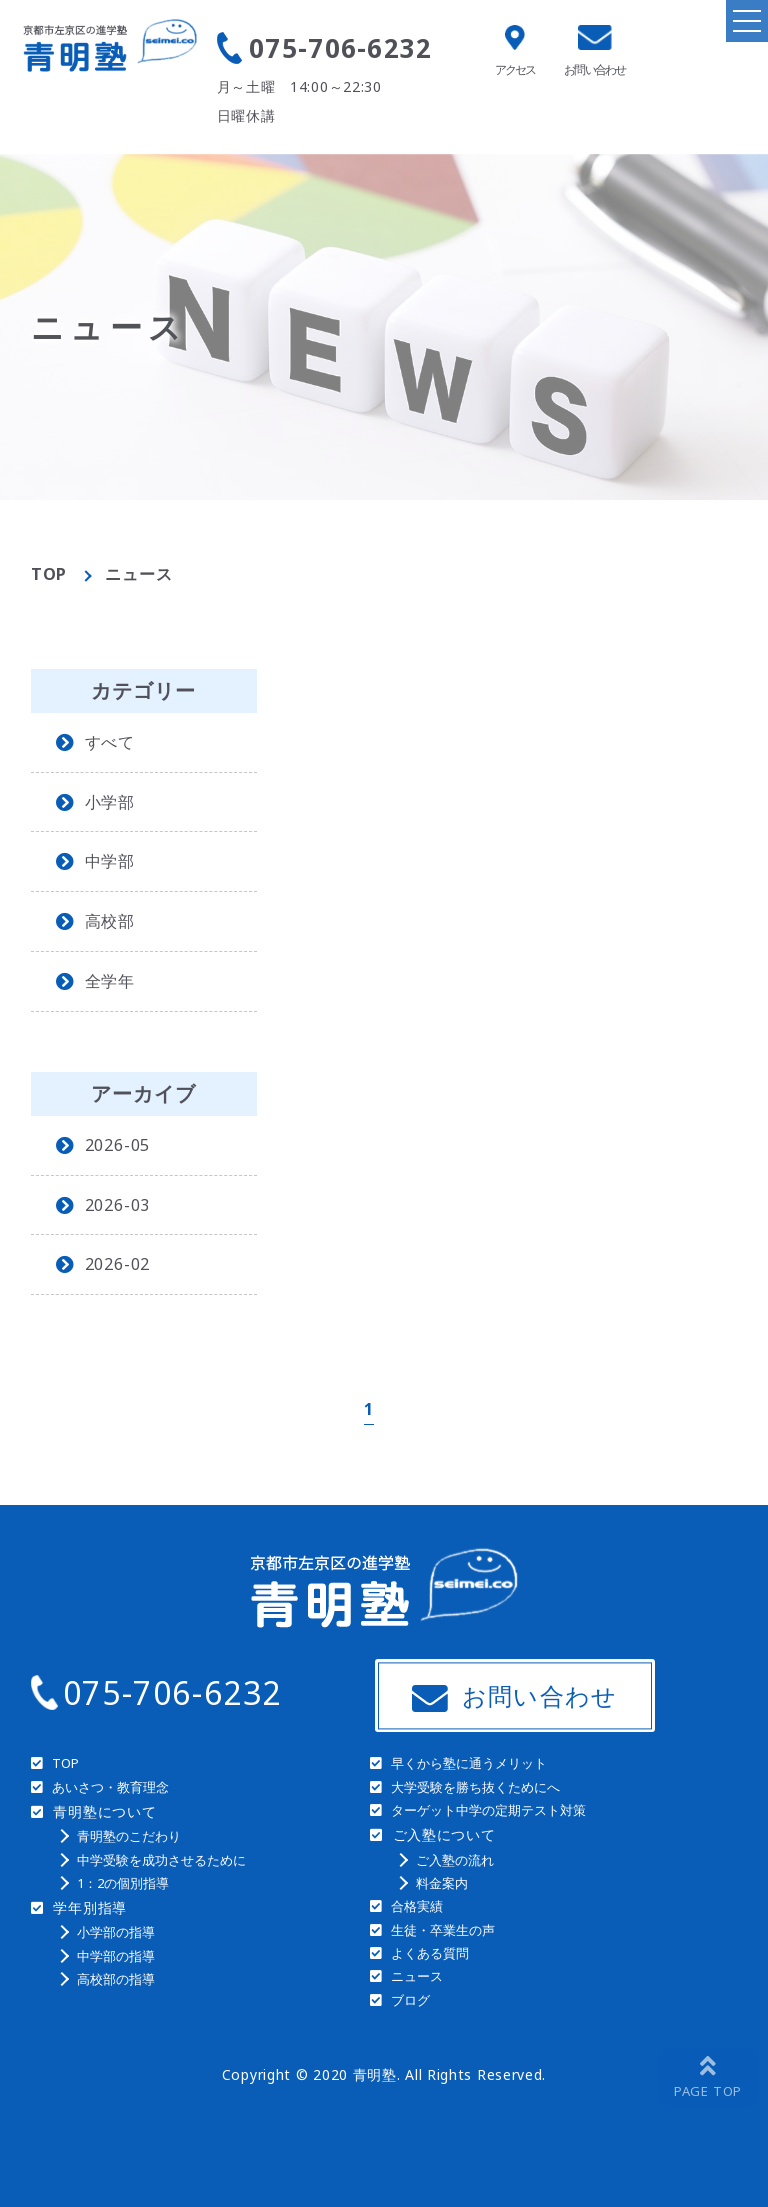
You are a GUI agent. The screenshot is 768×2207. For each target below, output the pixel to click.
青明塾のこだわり (129, 1836)
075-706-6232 (341, 48)
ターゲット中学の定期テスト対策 (488, 1810)
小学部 (110, 802)
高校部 (110, 921)
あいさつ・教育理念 (110, 1787)
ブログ (410, 2000)
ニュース (417, 1976)
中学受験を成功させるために (161, 1860)
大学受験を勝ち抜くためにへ (475, 1787)
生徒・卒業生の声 (443, 1930)
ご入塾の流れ (455, 1860)
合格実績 (417, 1906)
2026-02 (118, 1264)
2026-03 (118, 1205)
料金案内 (442, 1883)
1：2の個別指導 (123, 1883)
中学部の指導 (116, 1956)
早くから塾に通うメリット (469, 1763)
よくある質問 (430, 1953)
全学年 (110, 981)
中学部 (110, 861)
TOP (49, 574)
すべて (110, 742)
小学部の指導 (116, 1932)
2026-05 (118, 1145)
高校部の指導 (116, 1979)
